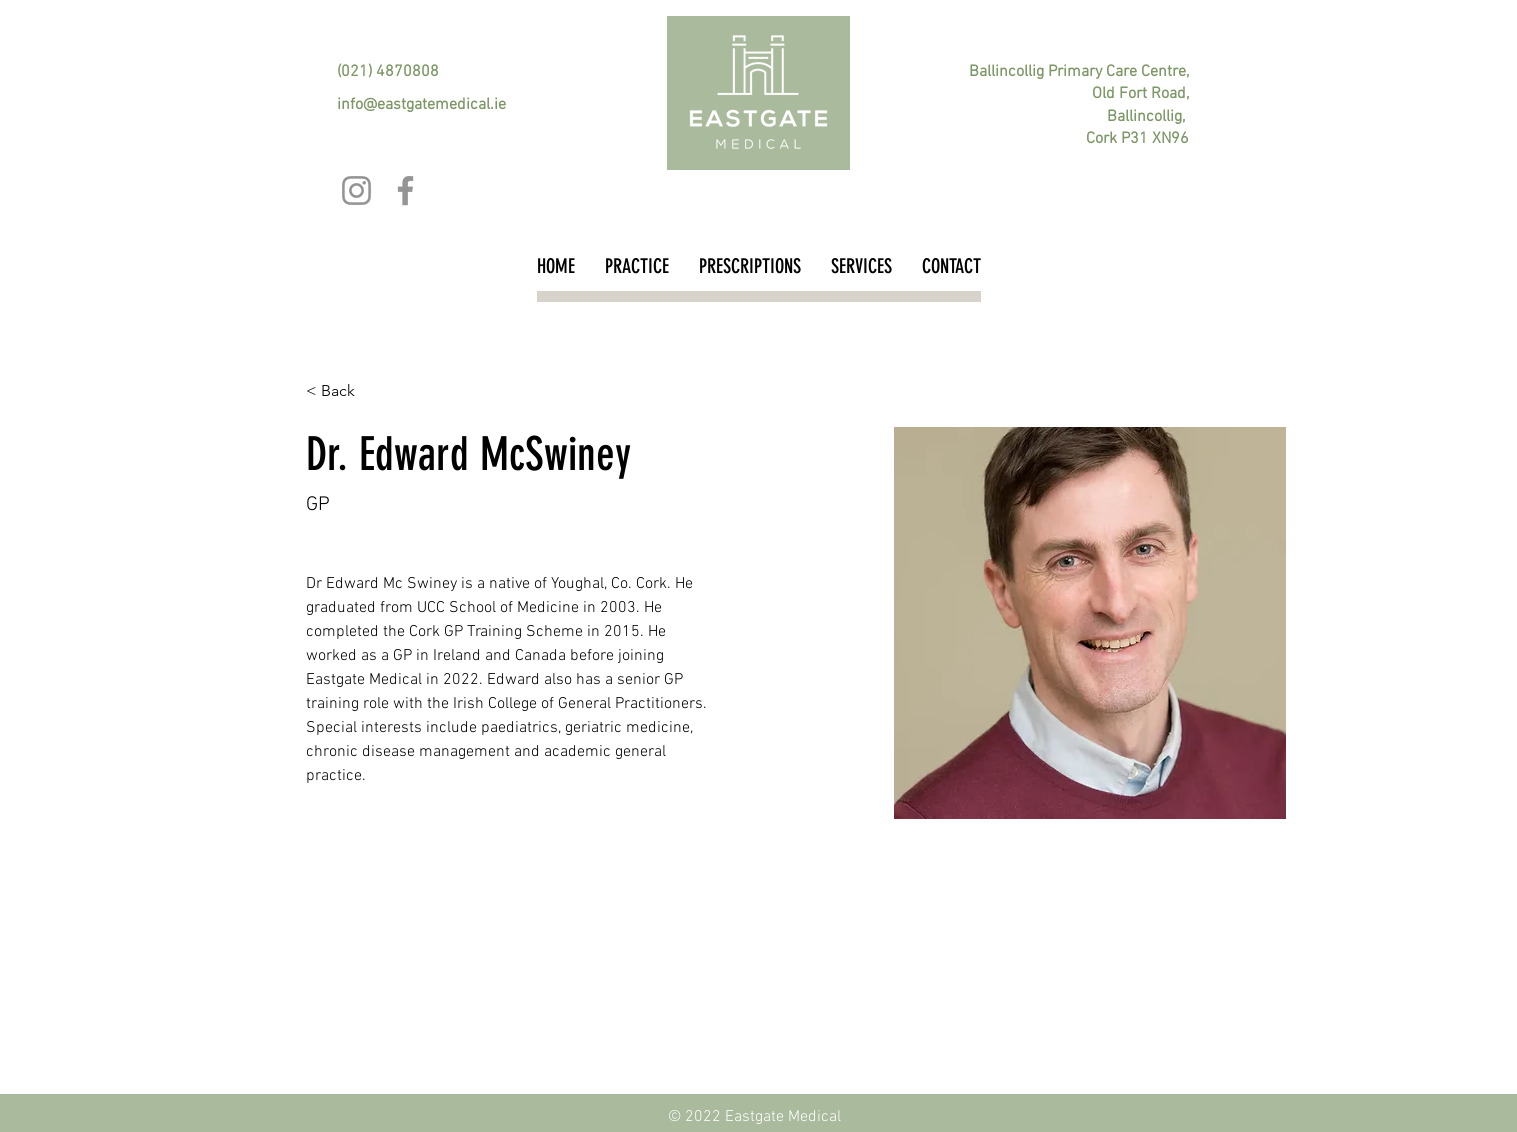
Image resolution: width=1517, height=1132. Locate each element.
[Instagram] (356, 190)
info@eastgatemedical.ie (421, 105)
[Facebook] (405, 190)
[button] (345, 391)
